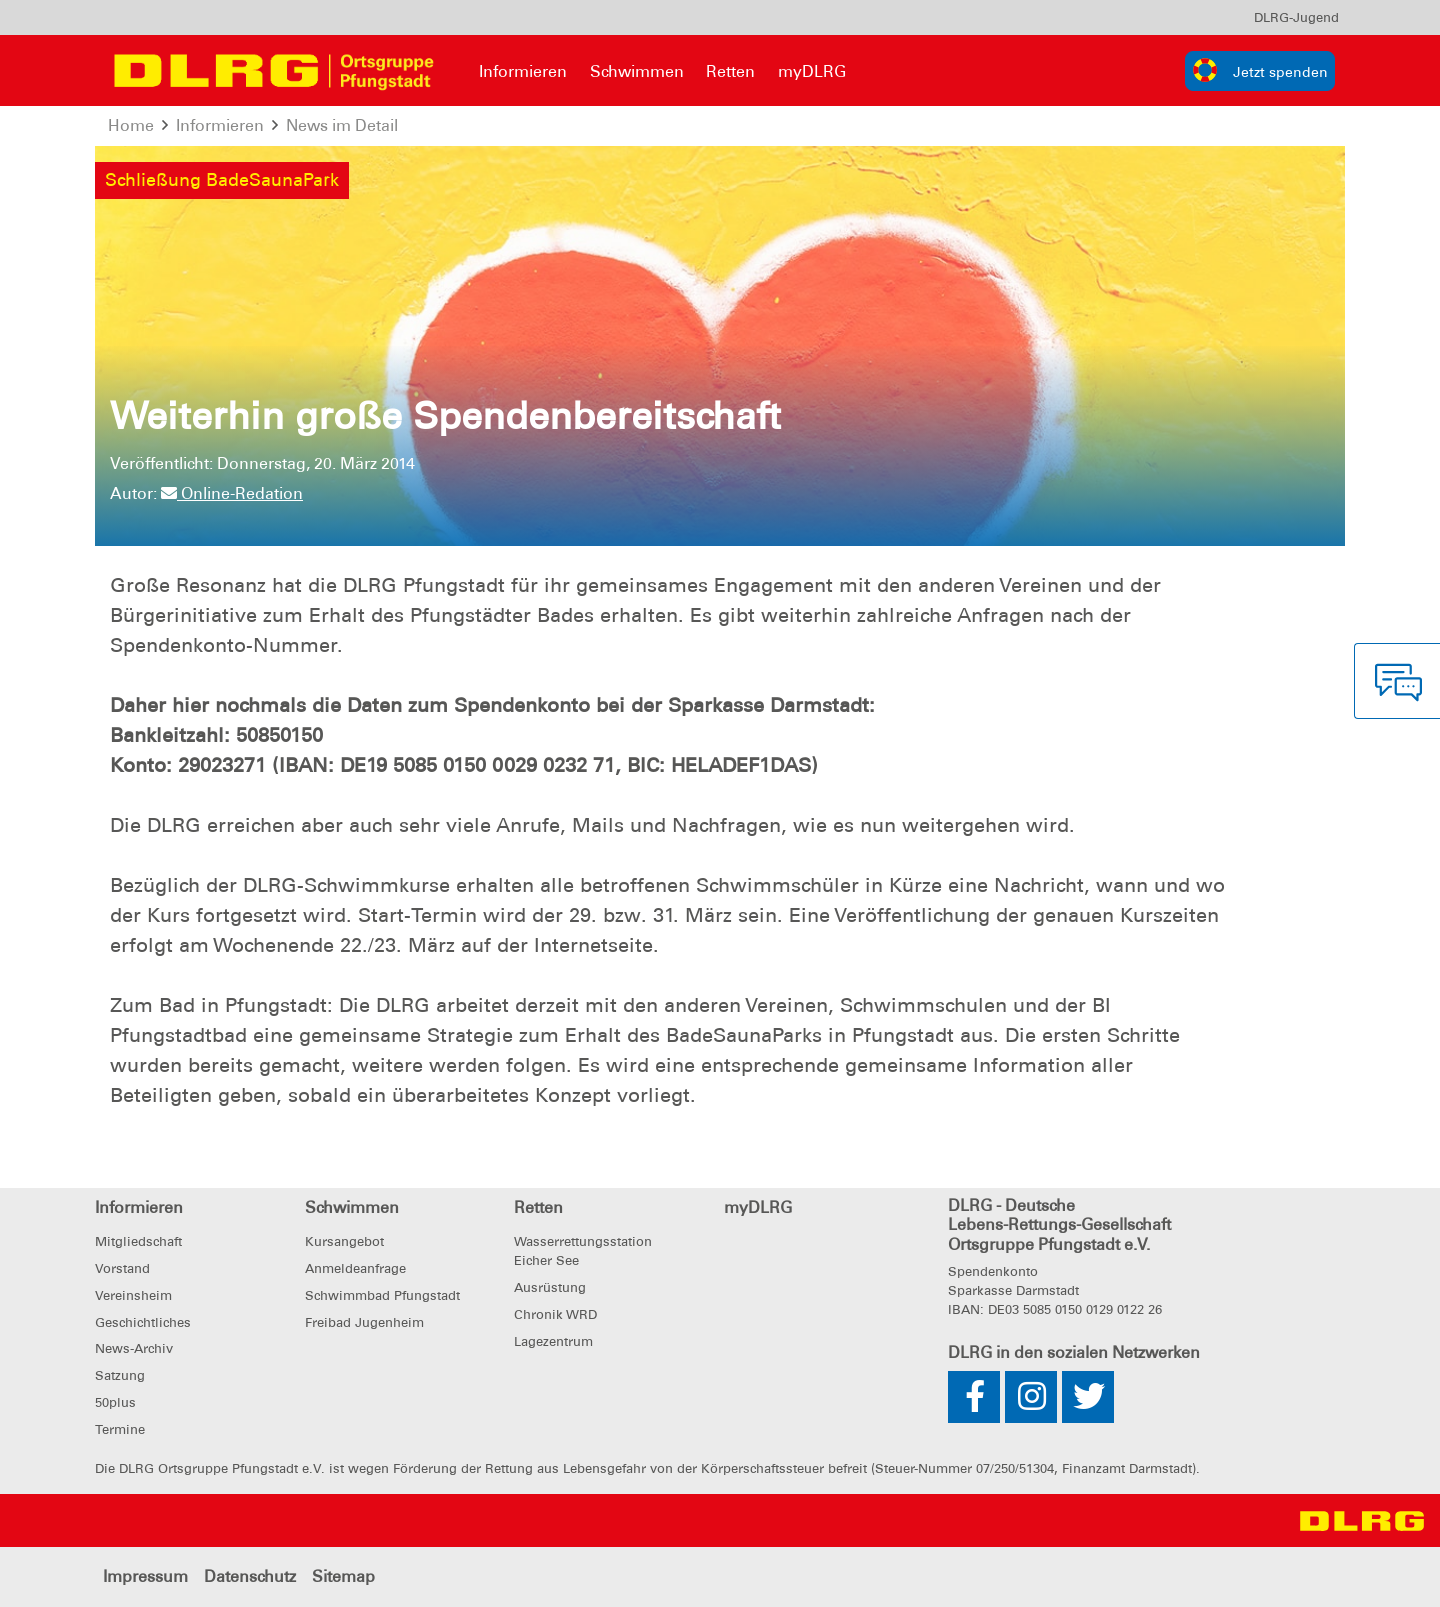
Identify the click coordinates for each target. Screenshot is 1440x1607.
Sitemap (343, 1576)
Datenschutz (250, 1576)
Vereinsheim (133, 1295)
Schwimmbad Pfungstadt (382, 1295)
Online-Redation (232, 493)
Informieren (523, 71)
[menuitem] (1296, 17)
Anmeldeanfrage (355, 1268)
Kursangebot (344, 1241)
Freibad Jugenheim (364, 1322)
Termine (120, 1429)
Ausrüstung (550, 1287)
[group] (1260, 71)
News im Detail (343, 125)
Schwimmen (637, 71)
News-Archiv (134, 1348)
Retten (730, 71)
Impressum (145, 1576)
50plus (115, 1402)
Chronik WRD (555, 1314)
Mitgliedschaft (138, 1241)
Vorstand (122, 1268)
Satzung (120, 1375)
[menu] (1296, 17)
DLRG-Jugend (1296, 17)
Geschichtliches (143, 1322)
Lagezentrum (553, 1341)
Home (132, 125)
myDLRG (812, 71)
